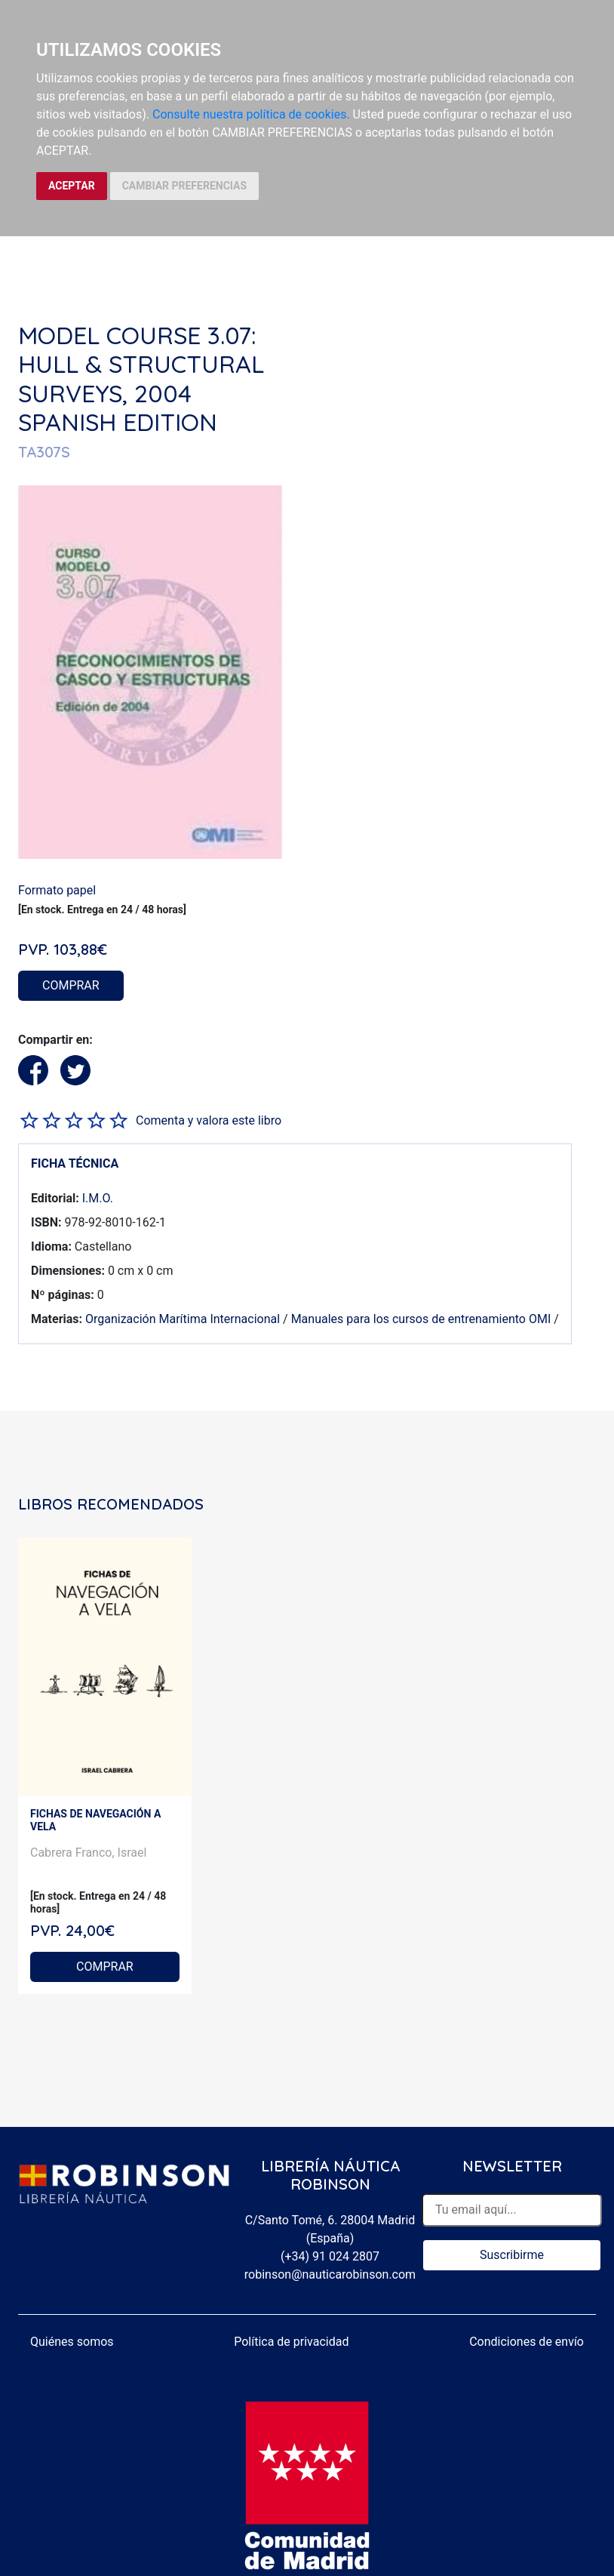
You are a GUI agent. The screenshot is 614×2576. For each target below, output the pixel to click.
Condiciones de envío (526, 2341)
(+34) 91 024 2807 (330, 2256)
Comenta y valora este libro (208, 1120)
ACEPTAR (71, 186)
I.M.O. (97, 1198)
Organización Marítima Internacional (182, 1319)
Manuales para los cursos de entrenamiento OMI (421, 1319)
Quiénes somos (72, 2341)
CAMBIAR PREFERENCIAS (184, 186)
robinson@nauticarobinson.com (330, 2274)
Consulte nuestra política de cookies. (251, 114)
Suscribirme (512, 2255)
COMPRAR (71, 985)
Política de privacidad (291, 2341)
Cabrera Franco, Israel (88, 1852)
